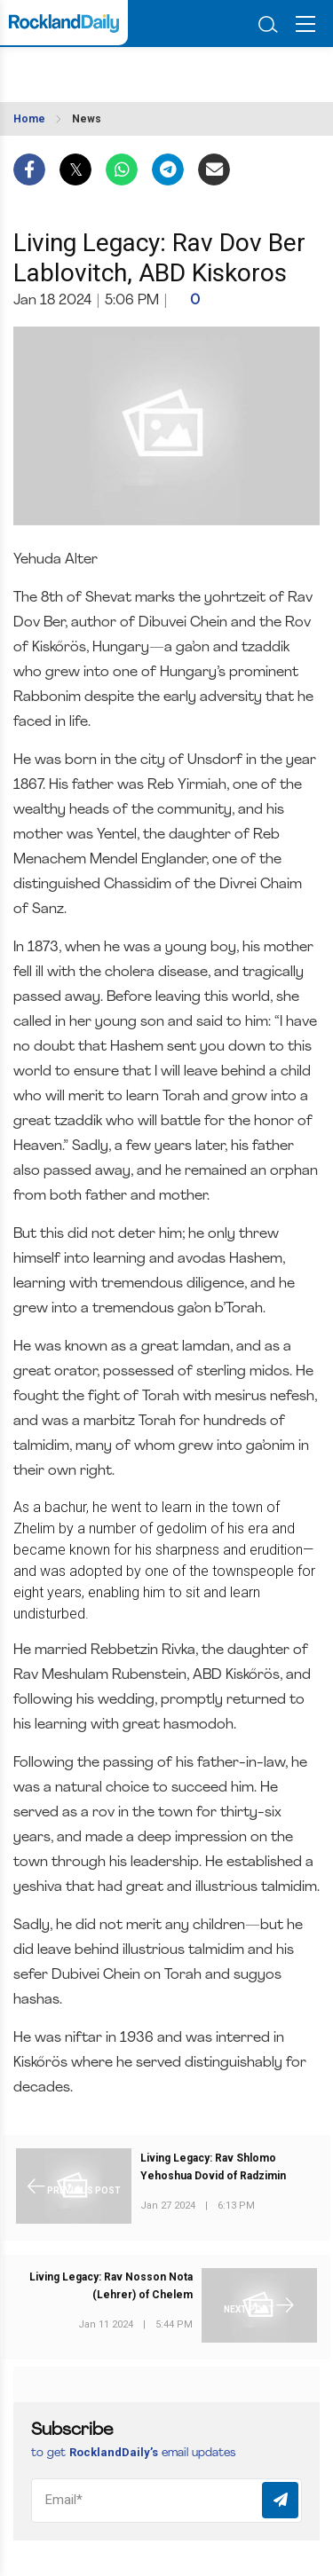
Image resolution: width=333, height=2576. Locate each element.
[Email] (166, 2500)
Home (29, 119)
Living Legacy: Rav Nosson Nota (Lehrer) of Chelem (111, 2286)
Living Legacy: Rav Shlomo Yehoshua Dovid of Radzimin (213, 2167)
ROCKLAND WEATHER (95, 69)
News (86, 119)
